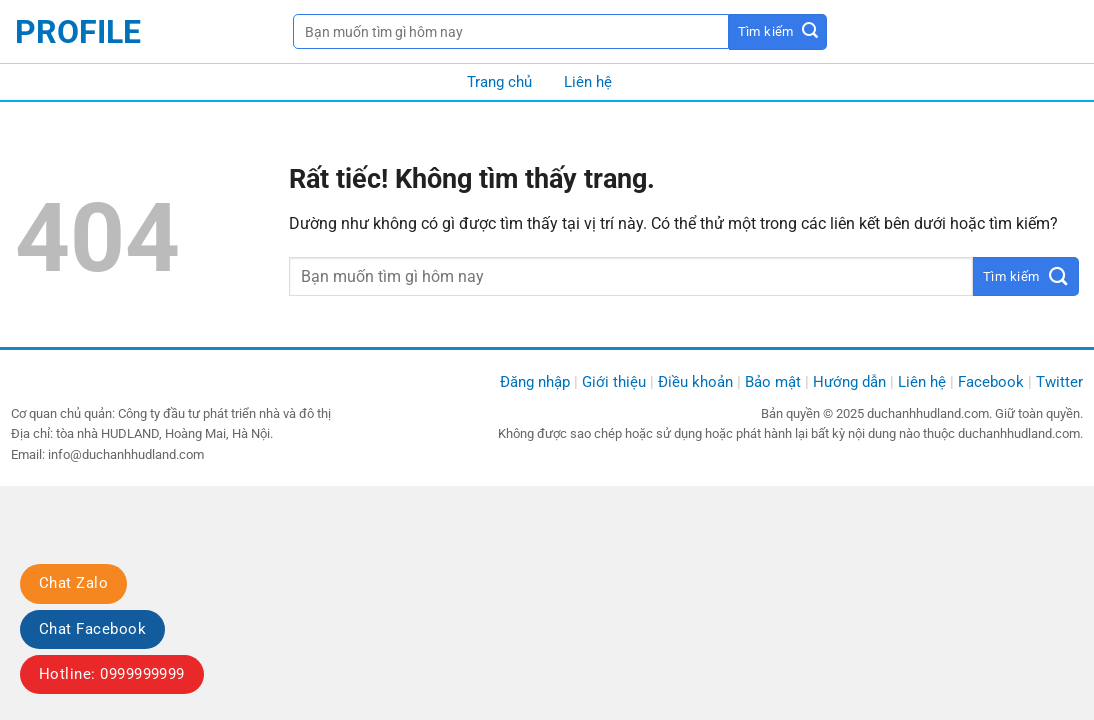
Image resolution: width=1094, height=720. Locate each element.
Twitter (1059, 382)
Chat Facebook (92, 629)
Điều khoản (695, 382)
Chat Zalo (73, 583)
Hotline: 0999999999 (112, 674)
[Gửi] (778, 32)
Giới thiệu (614, 382)
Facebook (991, 382)
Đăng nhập (535, 382)
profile (78, 32)
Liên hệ (588, 82)
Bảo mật (773, 382)
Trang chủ (499, 82)
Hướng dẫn (849, 382)
